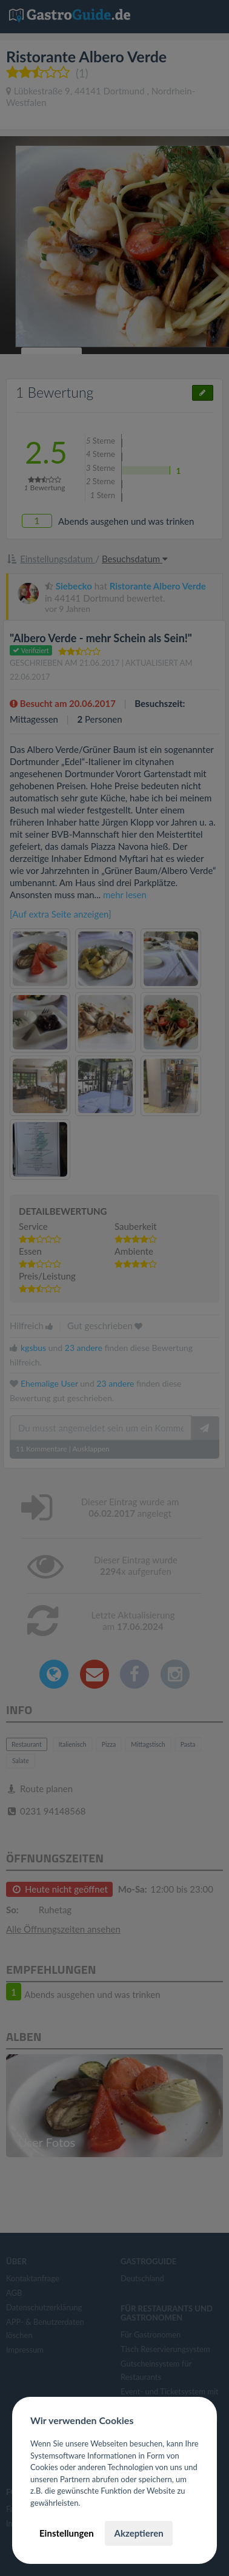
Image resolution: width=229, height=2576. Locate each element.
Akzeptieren (138, 2533)
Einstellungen (66, 2533)
